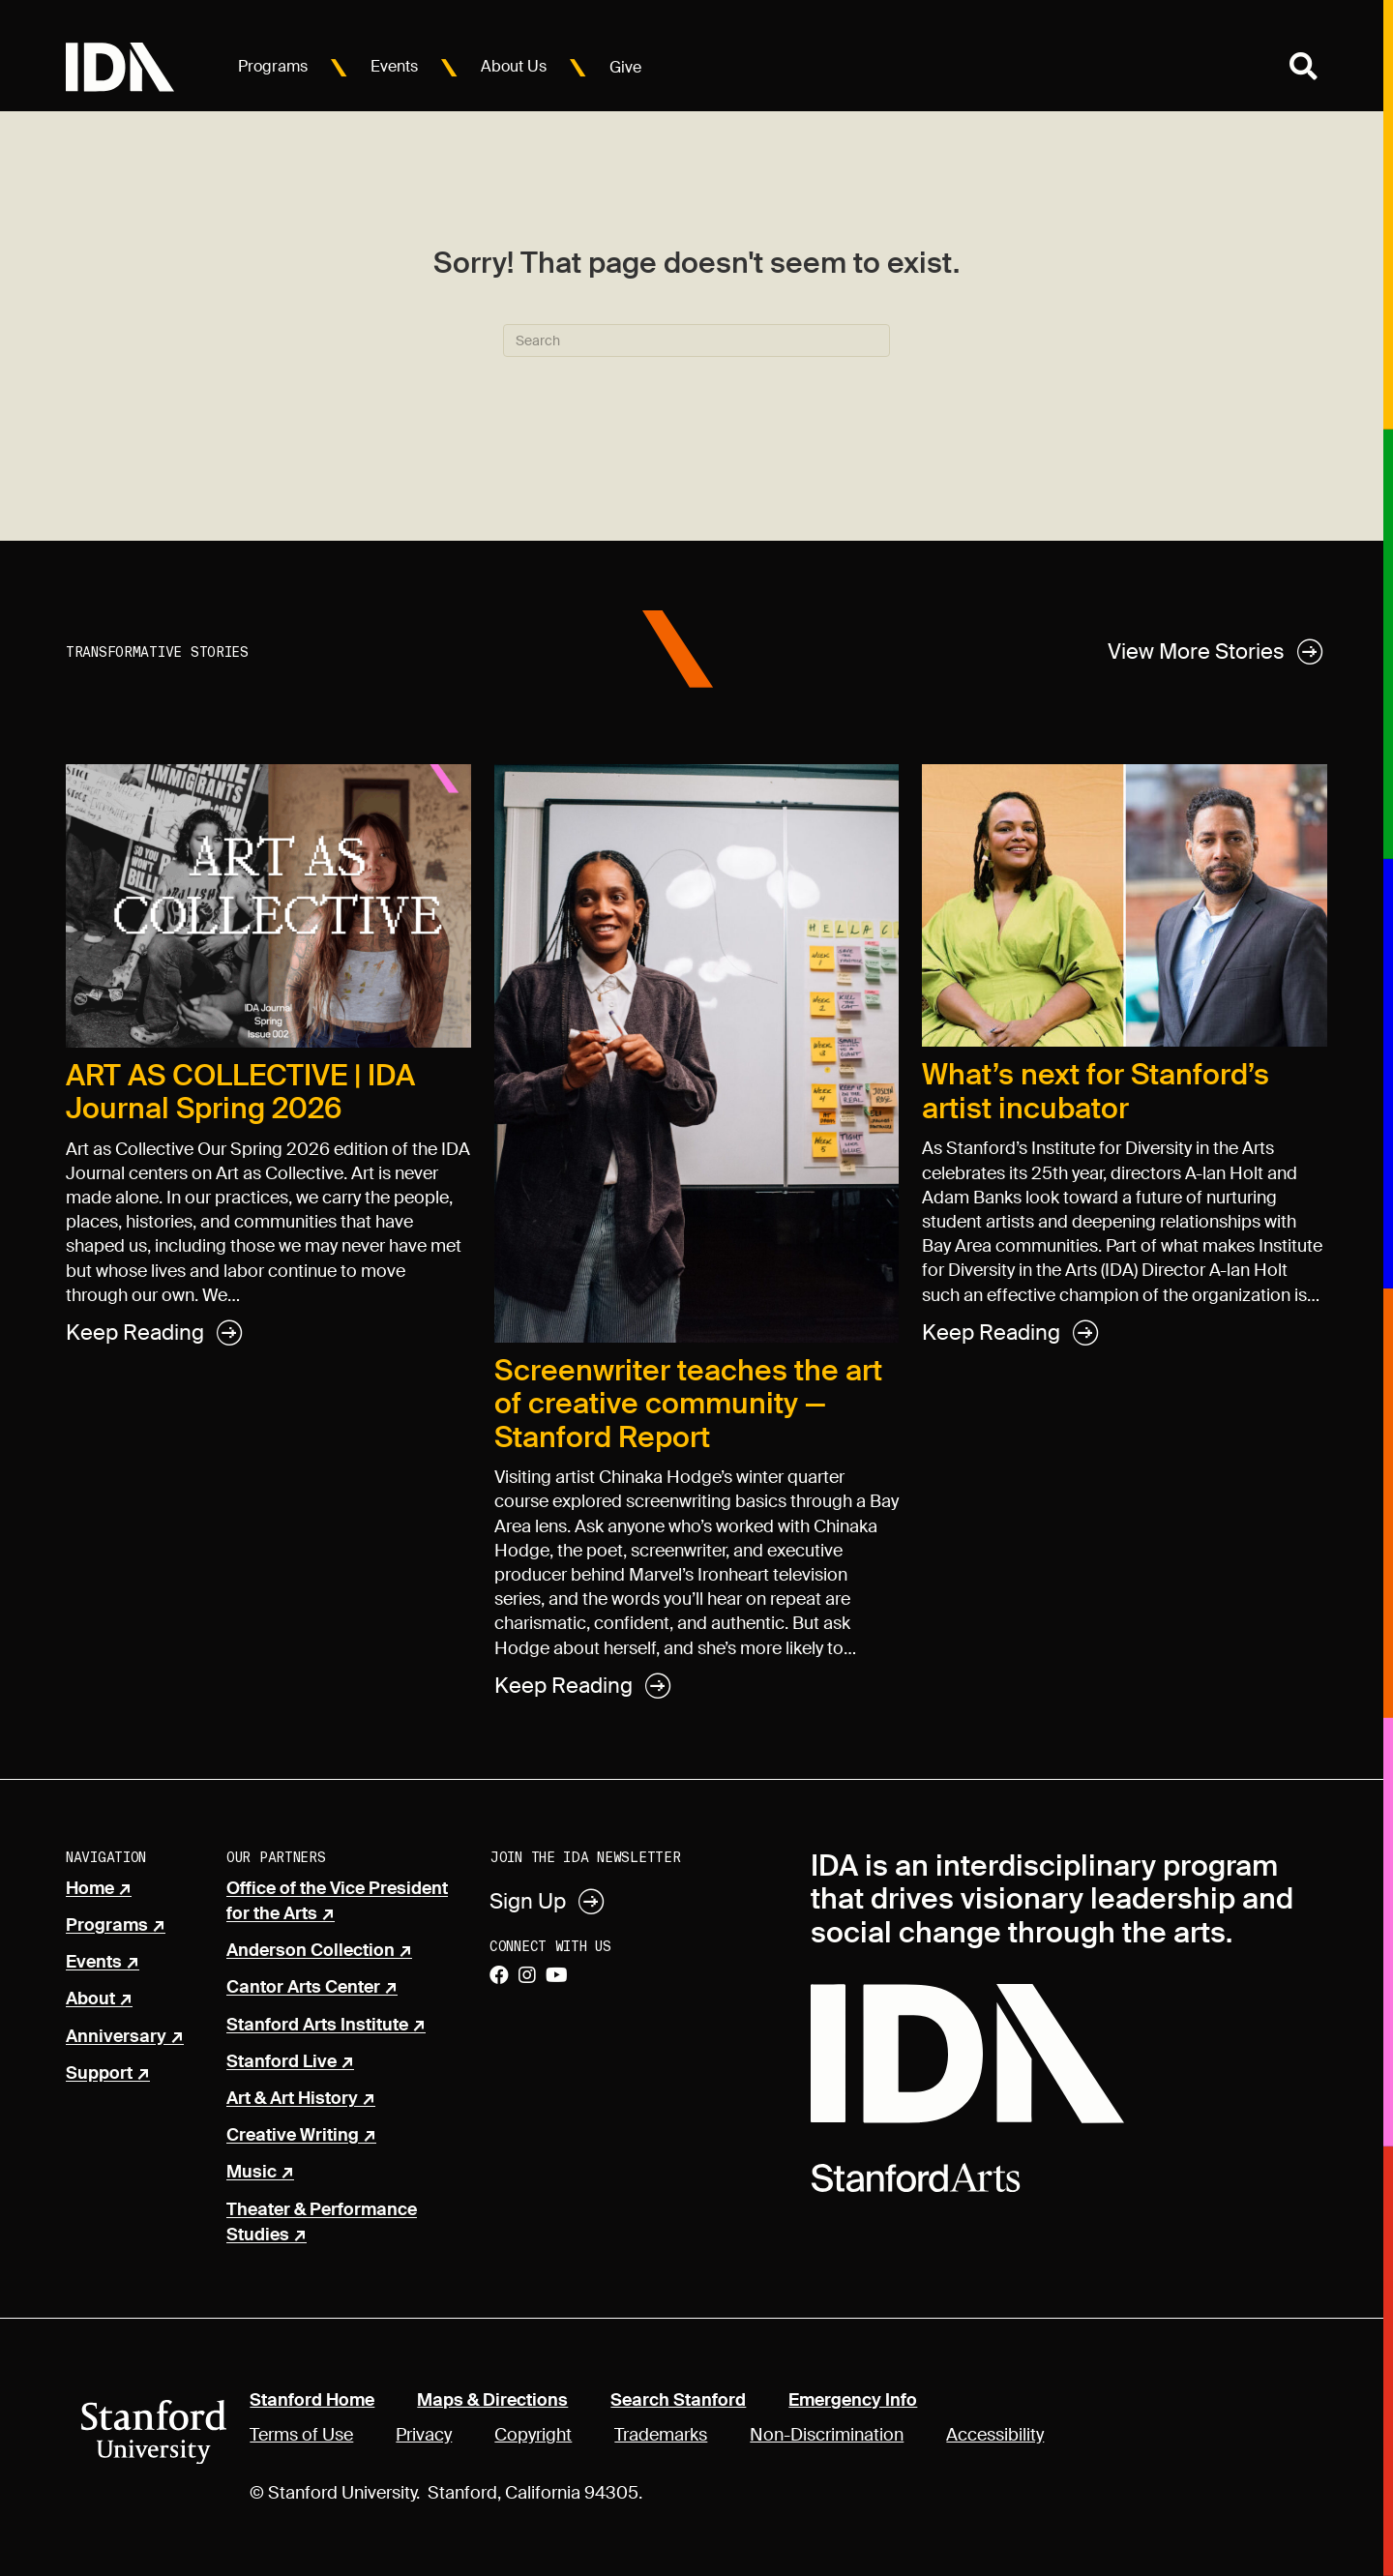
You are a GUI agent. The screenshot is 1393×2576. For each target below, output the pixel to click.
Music (251, 2172)
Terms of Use (301, 2434)
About (90, 1999)
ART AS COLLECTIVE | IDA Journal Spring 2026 (240, 1092)
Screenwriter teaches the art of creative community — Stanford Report (688, 1403)
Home (90, 1889)
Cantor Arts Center (303, 1988)
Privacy (424, 2434)
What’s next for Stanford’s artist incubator (1095, 1091)
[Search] (696, 340)
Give (625, 67)
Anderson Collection (310, 1951)
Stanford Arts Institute (317, 2025)
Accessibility (995, 2434)
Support (99, 2074)
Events (394, 66)
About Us (514, 66)
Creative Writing (292, 2136)
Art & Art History (292, 2099)
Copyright (533, 2434)
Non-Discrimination (827, 2434)
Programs (273, 66)
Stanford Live (281, 2062)
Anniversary (116, 2037)
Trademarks (660, 2434)
